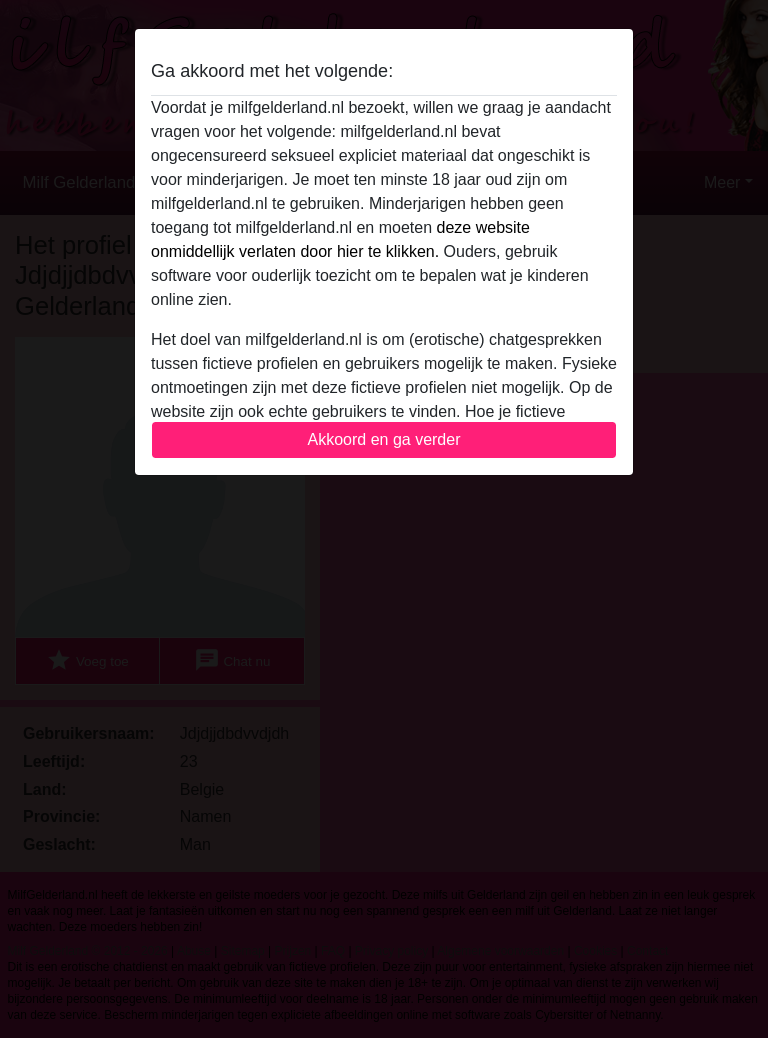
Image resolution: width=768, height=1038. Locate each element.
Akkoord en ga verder (384, 439)
